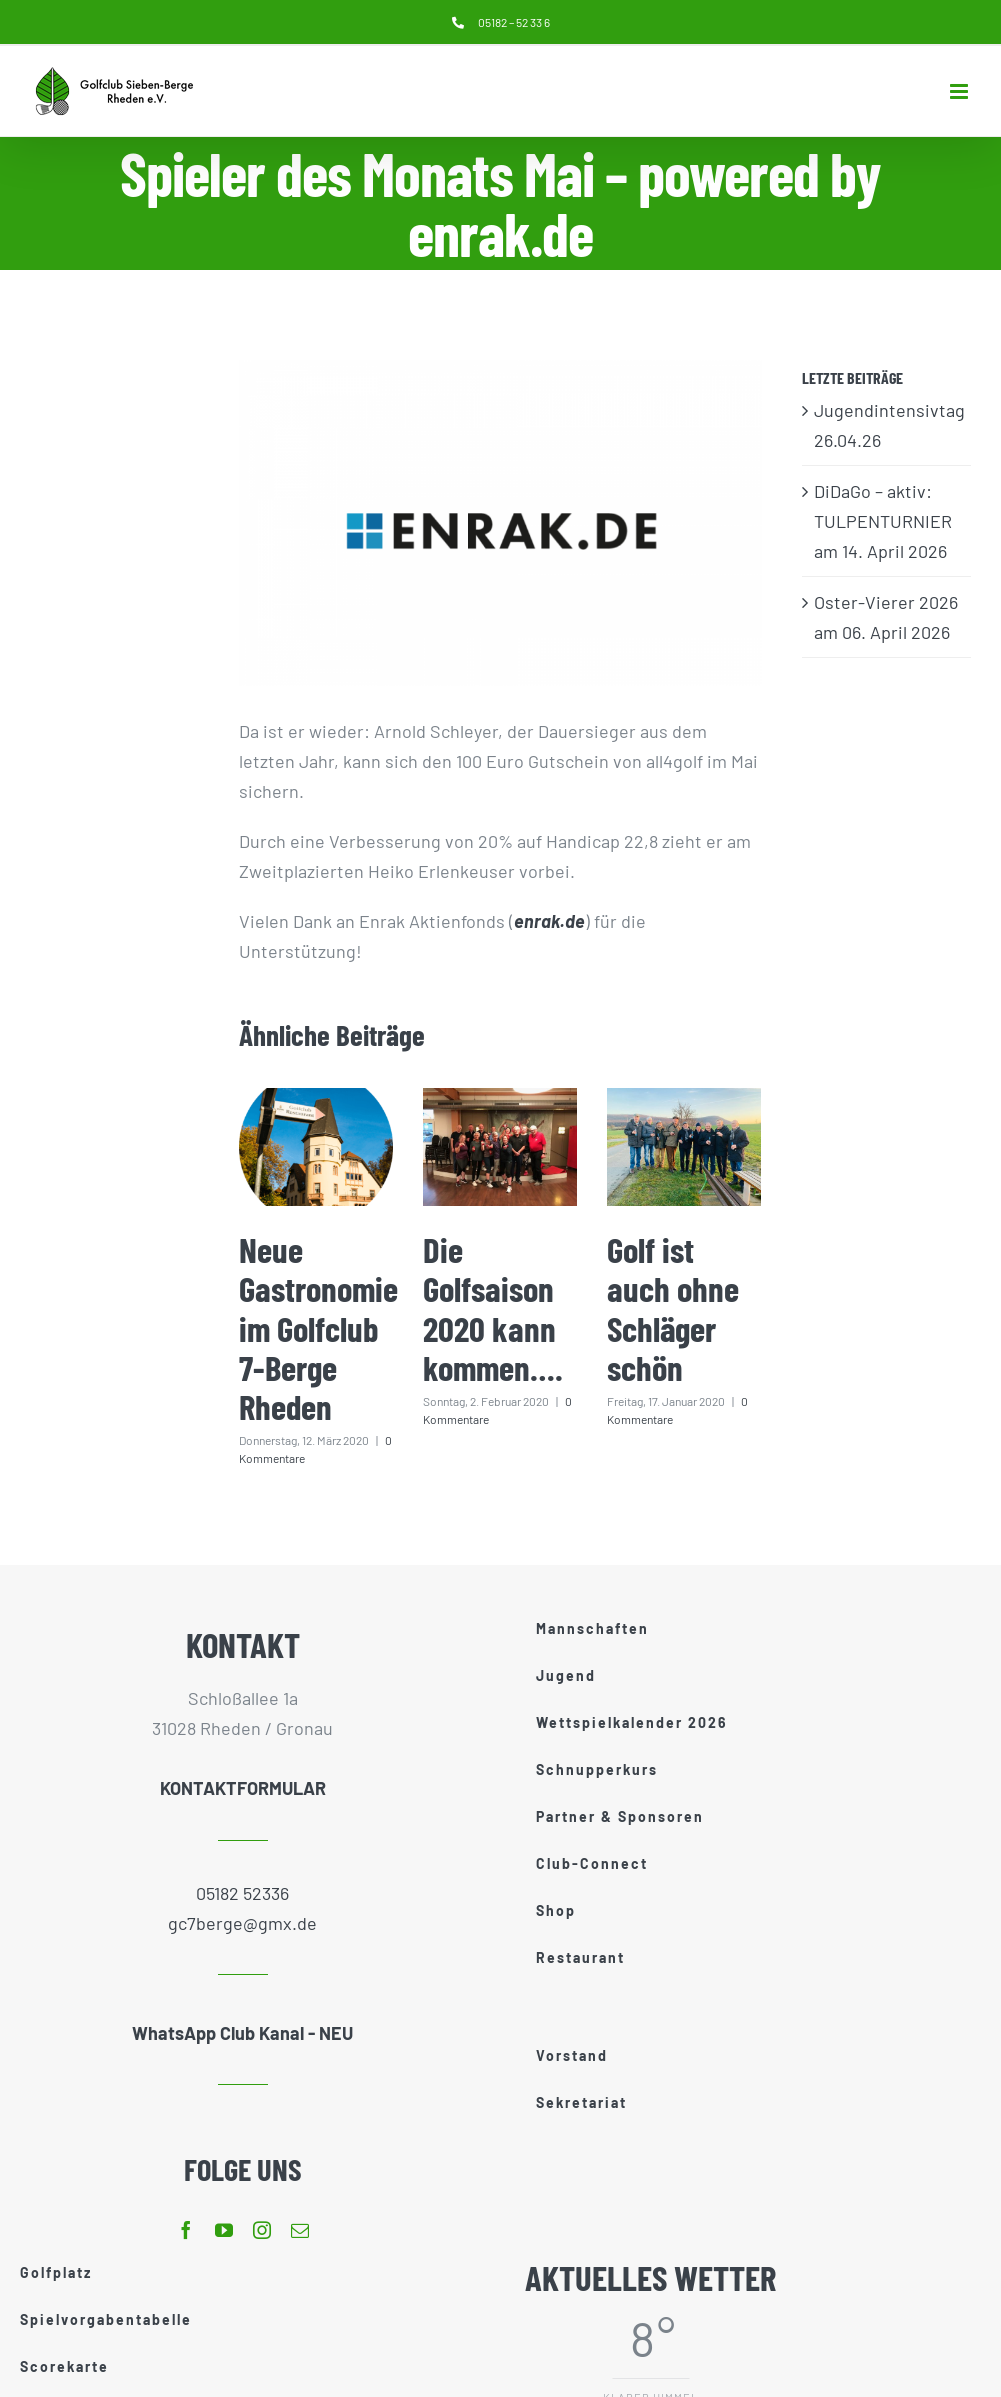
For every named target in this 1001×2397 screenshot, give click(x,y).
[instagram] (262, 2230)
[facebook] (186, 2230)
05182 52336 (242, 1893)
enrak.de (549, 921)
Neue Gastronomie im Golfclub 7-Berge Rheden (318, 1327)
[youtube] (224, 2230)
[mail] (300, 2230)
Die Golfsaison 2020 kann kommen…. (493, 1308)
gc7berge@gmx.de (242, 1923)
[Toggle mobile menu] (960, 91)
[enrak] (500, 523)
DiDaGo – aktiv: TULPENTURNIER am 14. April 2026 (883, 521)
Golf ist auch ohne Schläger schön (673, 1308)
